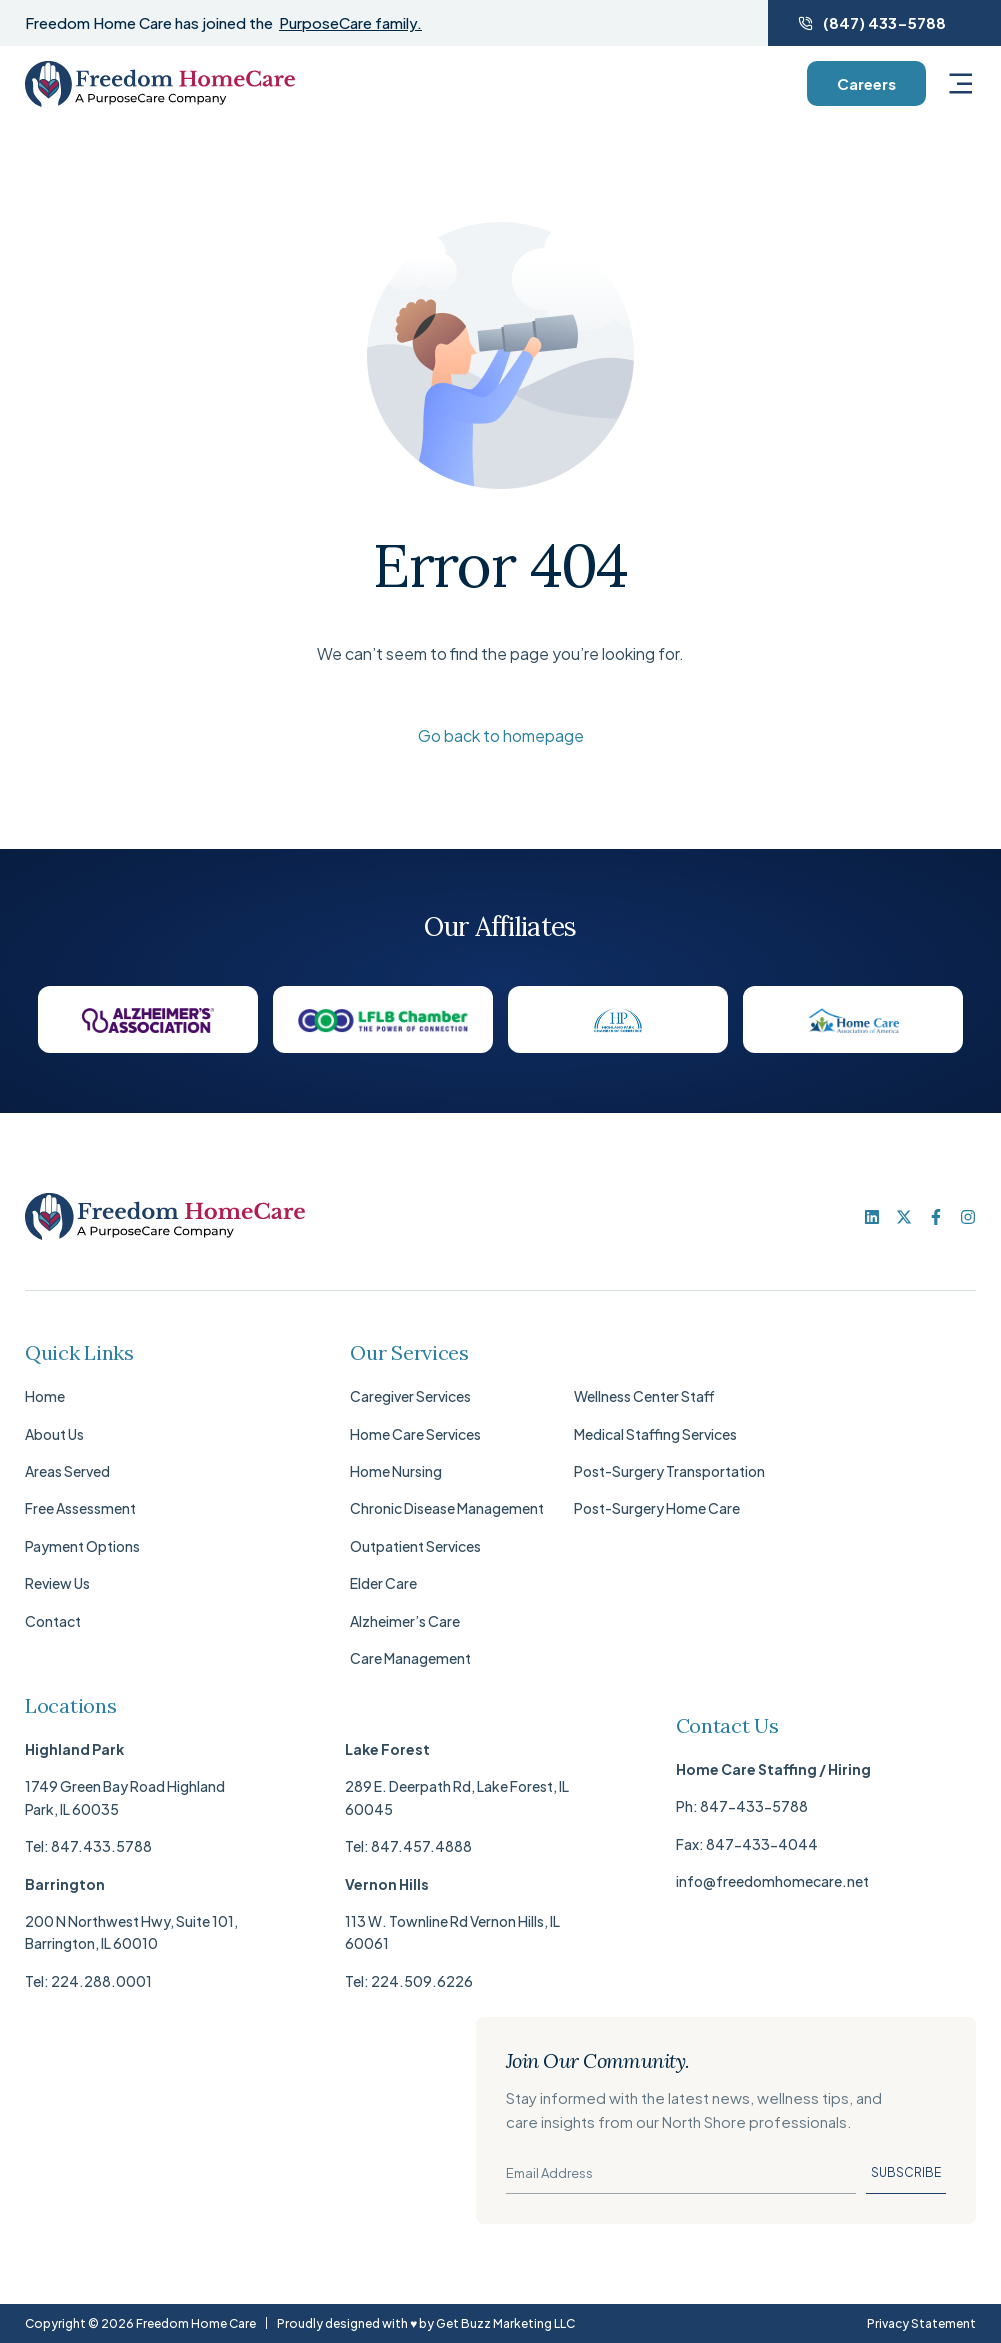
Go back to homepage (501, 735)
